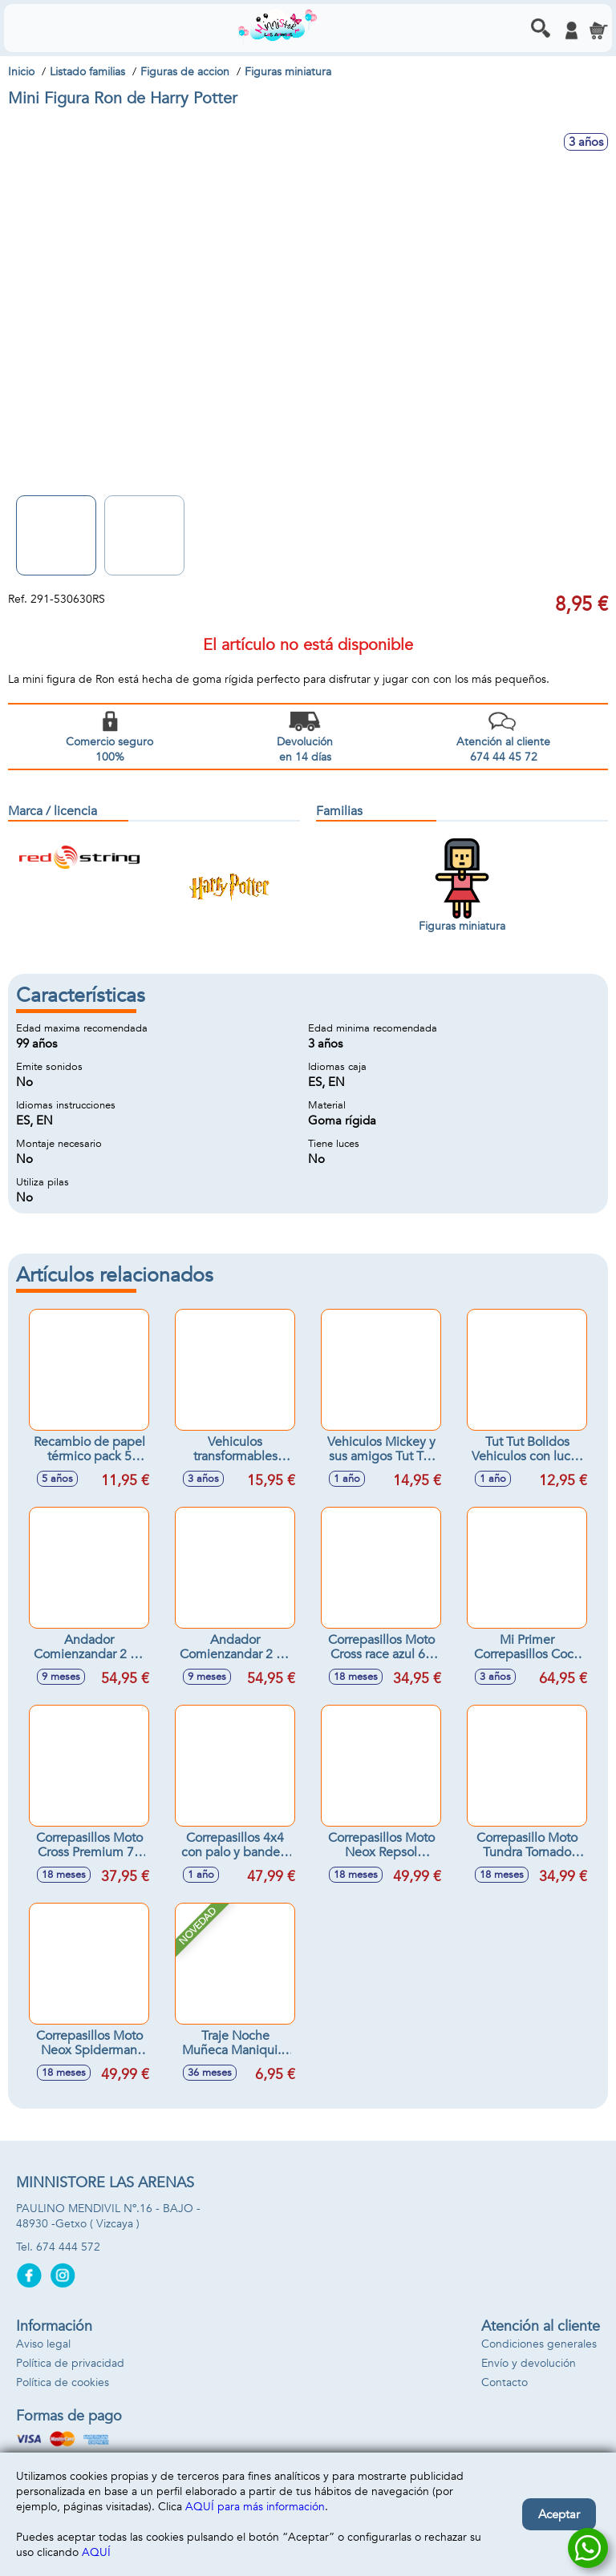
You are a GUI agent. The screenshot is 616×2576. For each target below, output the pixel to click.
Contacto (504, 2382)
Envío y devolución (528, 2363)
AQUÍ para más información (255, 2506)
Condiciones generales (539, 2344)
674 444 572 (68, 2247)
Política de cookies (62, 2382)
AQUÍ (96, 2552)
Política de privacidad (70, 2363)
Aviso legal (43, 2344)
